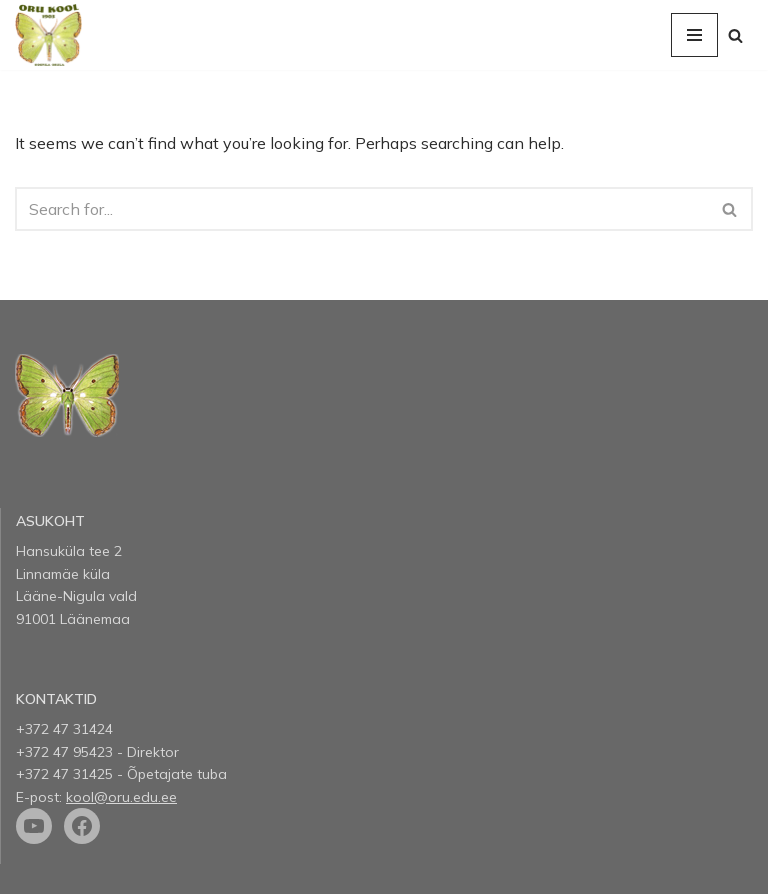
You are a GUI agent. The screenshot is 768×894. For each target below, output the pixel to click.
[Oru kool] (48, 35)
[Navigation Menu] (694, 35)
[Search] (735, 35)
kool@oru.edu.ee (121, 797)
